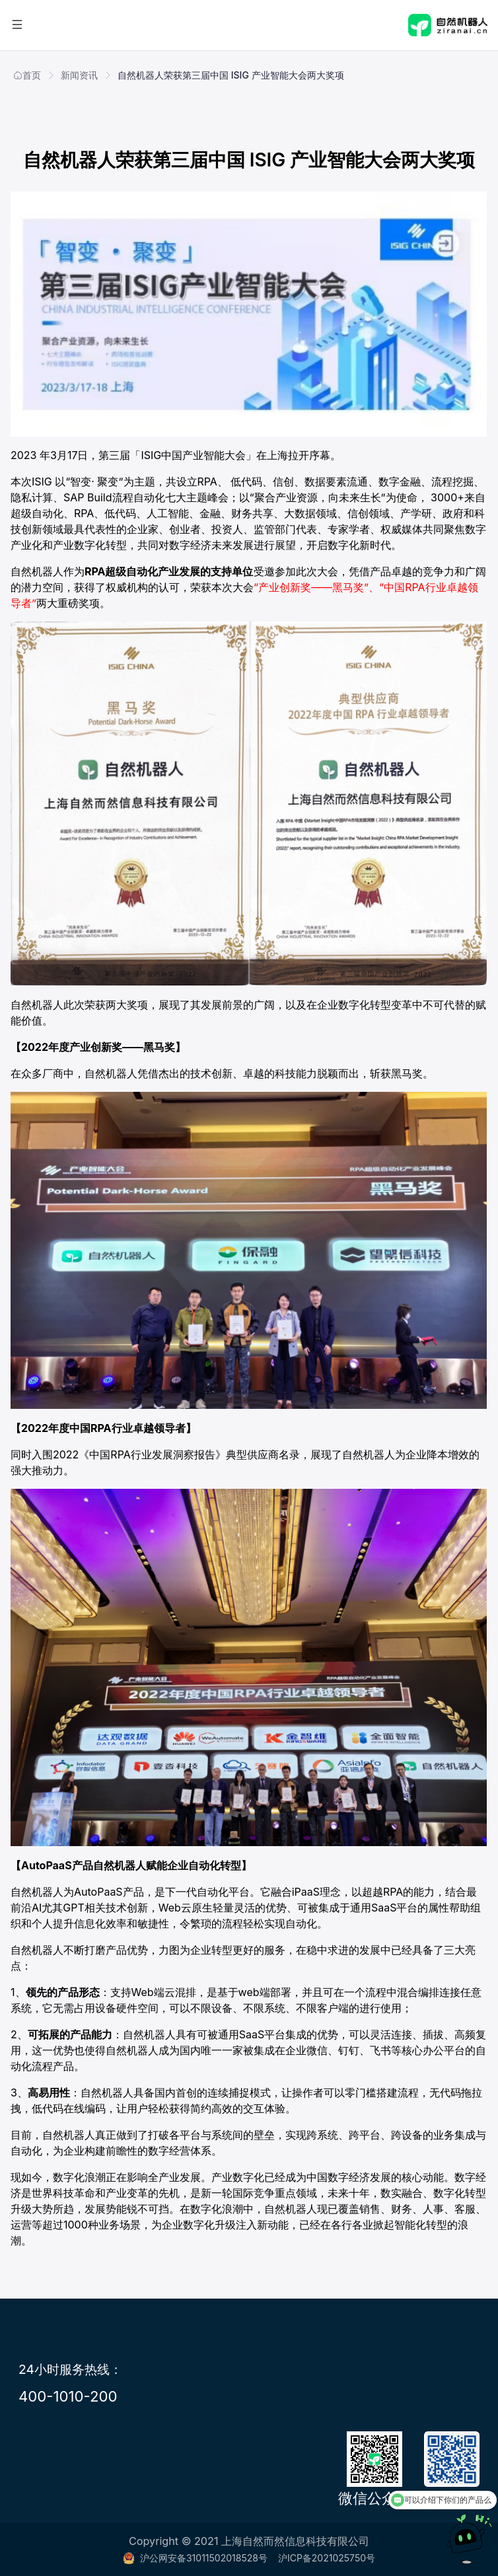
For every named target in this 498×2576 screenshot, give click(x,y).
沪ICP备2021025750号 (326, 2557)
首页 (27, 75)
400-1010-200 (68, 2396)
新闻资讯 (79, 75)
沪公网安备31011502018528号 (195, 2557)
